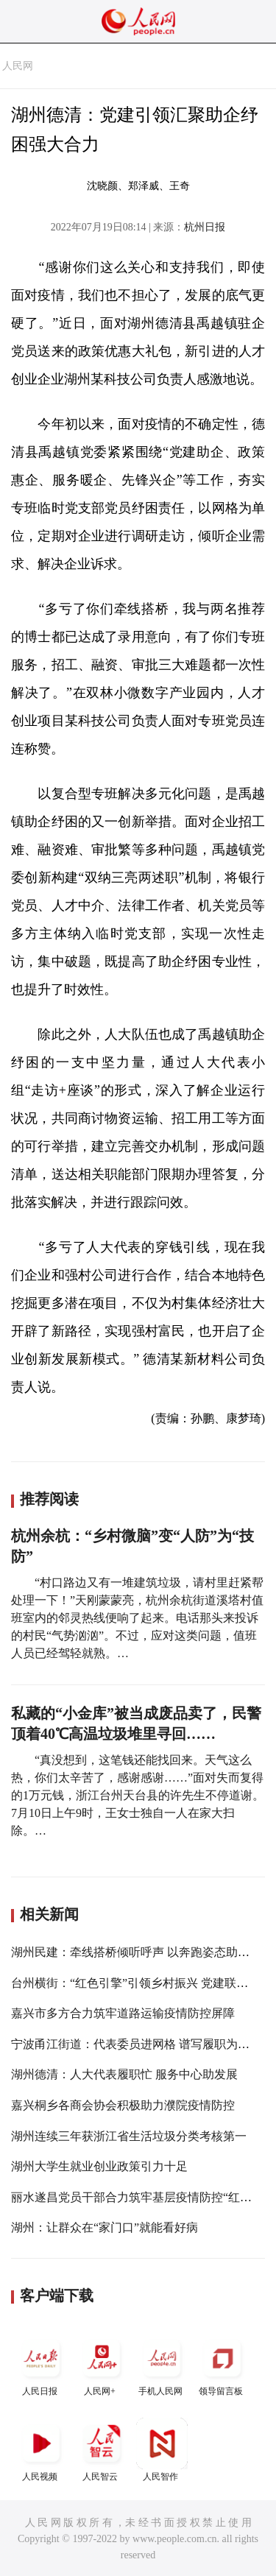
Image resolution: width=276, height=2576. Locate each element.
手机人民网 (162, 2364)
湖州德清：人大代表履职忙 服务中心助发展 (124, 2074)
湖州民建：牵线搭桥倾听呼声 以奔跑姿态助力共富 (142, 1952)
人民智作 (162, 2450)
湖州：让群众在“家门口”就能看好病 (104, 2227)
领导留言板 (222, 2364)
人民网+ (101, 2364)
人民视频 (41, 2450)
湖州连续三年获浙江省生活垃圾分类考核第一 (129, 2136)
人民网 (17, 65)
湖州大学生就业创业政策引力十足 (99, 2166)
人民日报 (41, 2364)
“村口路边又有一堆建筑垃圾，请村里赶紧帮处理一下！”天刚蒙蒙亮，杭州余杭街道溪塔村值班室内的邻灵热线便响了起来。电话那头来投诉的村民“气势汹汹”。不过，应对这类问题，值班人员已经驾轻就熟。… (137, 1617)
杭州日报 (204, 227)
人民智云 (101, 2450)
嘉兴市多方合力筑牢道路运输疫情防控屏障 (123, 2013)
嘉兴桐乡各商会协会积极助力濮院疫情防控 (123, 2105)
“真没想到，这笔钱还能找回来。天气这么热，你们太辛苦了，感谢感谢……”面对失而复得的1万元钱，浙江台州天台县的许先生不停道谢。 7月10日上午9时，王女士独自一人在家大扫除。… (137, 1795)
